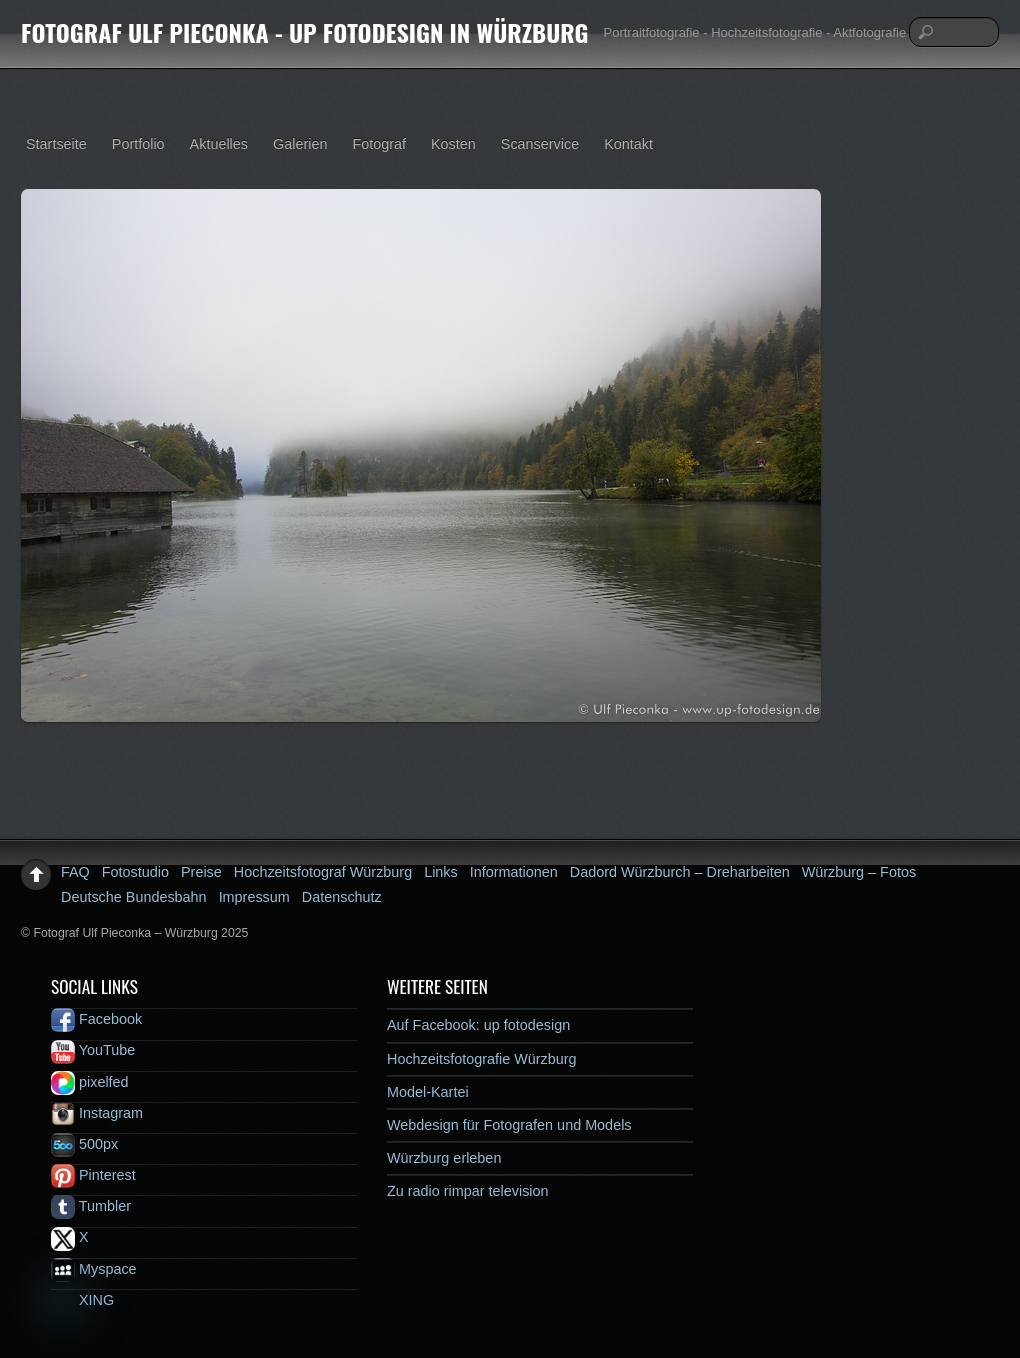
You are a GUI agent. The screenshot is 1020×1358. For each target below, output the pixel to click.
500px (84, 1144)
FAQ (75, 872)
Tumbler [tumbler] (91, 1206)
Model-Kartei (428, 1092)
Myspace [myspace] (94, 1269)
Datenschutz (342, 897)
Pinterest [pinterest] (93, 1175)
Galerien (300, 144)
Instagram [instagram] (97, 1113)
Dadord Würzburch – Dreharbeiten (680, 872)
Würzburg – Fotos (859, 872)
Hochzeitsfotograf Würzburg (323, 872)
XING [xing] (82, 1300)
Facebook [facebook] (96, 1019)
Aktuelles (219, 144)
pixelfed (90, 1082)
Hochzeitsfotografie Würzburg (482, 1059)
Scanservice (540, 144)
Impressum (254, 897)
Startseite (56, 144)
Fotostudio (135, 872)
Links (441, 872)
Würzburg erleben (444, 1158)
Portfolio (138, 144)
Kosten (453, 144)
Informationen (514, 872)
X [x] (70, 1237)
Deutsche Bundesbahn (134, 897)
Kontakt (628, 144)
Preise (201, 872)
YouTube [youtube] (93, 1050)
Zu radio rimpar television (468, 1191)
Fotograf (379, 144)
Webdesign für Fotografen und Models (509, 1125)
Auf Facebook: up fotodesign (478, 1025)
